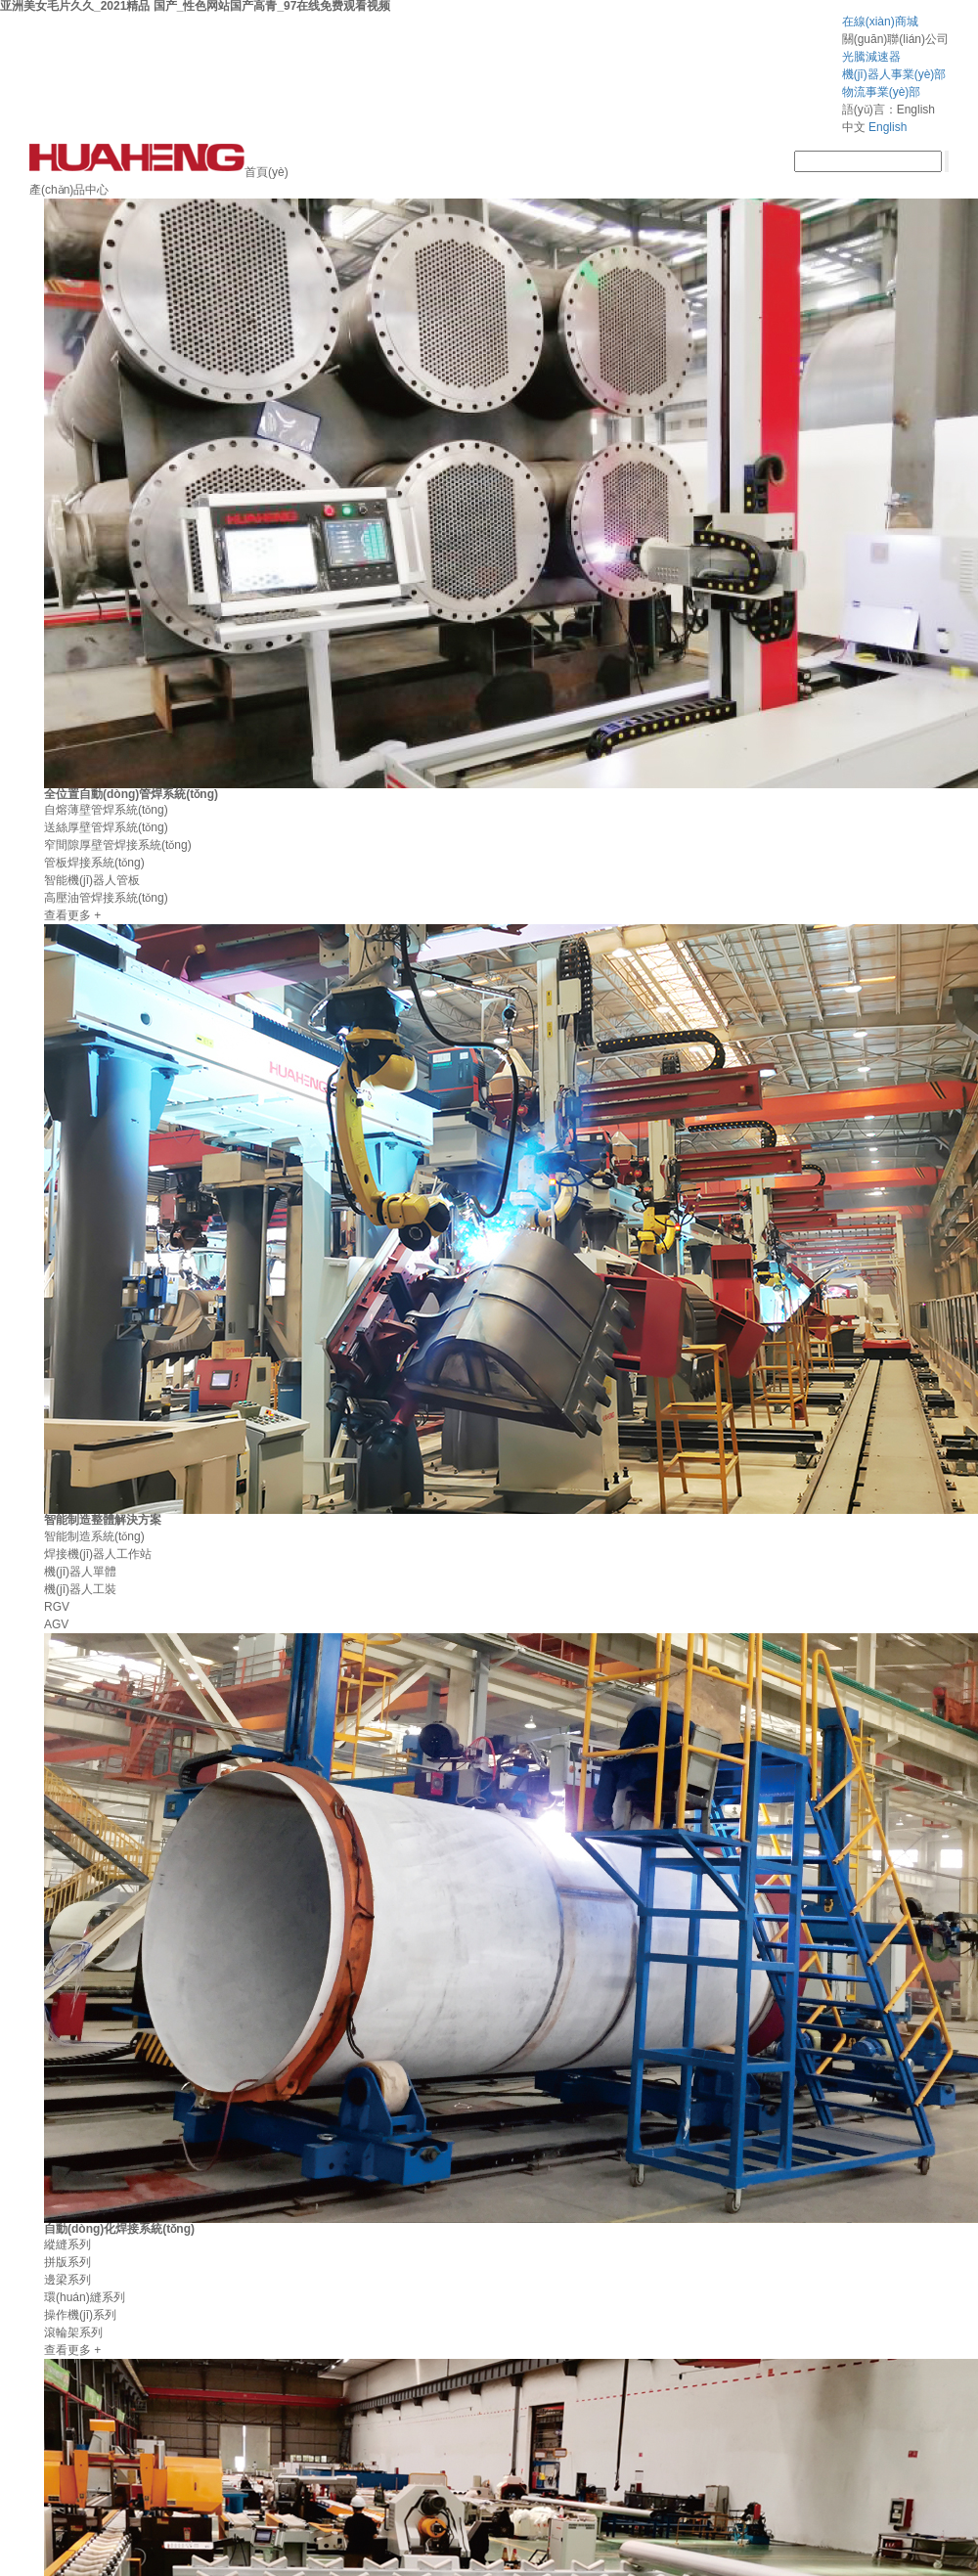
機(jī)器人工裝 (80, 1589)
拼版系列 (67, 2262)
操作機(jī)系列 (80, 2315)
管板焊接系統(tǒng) (94, 862)
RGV (56, 1607)
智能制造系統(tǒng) (94, 1536)
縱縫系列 (67, 2244)
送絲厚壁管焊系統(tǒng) (106, 827)
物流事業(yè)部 (881, 92)
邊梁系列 (67, 2280)
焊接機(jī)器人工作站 (98, 1554)
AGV (56, 1624)
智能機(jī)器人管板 (92, 880)
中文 (854, 127)
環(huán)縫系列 (84, 2297)
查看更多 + (72, 915)
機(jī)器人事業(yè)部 (894, 74)
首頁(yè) (266, 172)
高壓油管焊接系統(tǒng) (106, 898)
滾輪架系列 (73, 2332)
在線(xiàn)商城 (880, 21)
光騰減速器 (871, 57)
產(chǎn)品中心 (69, 190)
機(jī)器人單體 (80, 1571)
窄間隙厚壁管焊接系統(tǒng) (118, 845)
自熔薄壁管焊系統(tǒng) (106, 810)
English (887, 127)
